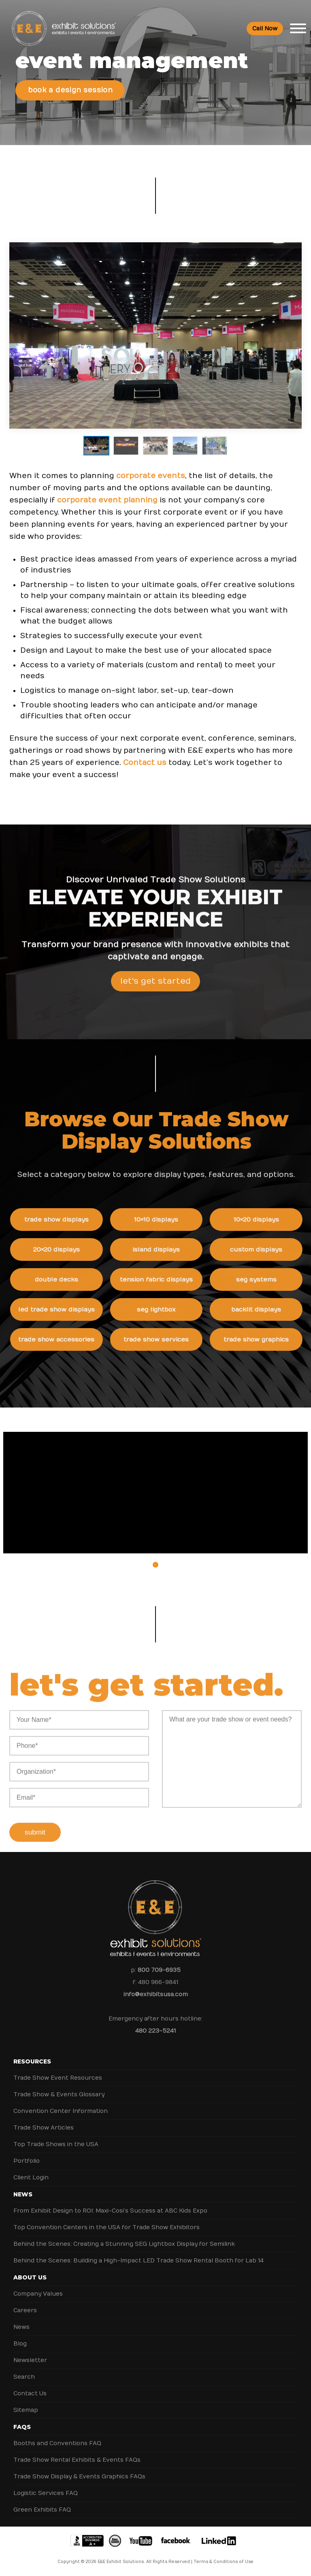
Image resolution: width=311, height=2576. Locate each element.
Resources (32, 2061)
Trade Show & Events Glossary (58, 2094)
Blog (20, 2343)
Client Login (31, 2177)
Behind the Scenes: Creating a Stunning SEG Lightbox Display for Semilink (124, 2244)
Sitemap (25, 2410)
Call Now (264, 28)
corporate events (150, 476)
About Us (30, 2277)
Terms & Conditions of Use (223, 2561)
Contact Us (30, 2393)
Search (24, 2376)
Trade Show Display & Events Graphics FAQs (79, 2476)
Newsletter (30, 2360)
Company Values (38, 2293)
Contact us (144, 762)
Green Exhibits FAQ (42, 2509)
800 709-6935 (159, 1970)
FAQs (22, 2427)
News (22, 2194)
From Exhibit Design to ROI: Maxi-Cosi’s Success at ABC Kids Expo (110, 2210)
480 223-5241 (155, 2030)
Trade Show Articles (43, 2127)
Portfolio (26, 2160)
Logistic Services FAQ (45, 2493)
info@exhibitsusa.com (156, 1994)
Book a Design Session (70, 90)
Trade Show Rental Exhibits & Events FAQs (77, 2459)
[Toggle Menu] (298, 28)
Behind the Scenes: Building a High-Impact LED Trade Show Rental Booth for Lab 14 (138, 2260)
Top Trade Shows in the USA (55, 2144)
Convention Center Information (60, 2111)
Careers (25, 2310)
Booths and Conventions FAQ (57, 2443)
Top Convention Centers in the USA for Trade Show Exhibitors (106, 2227)
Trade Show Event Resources (57, 2077)
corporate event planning (107, 500)
